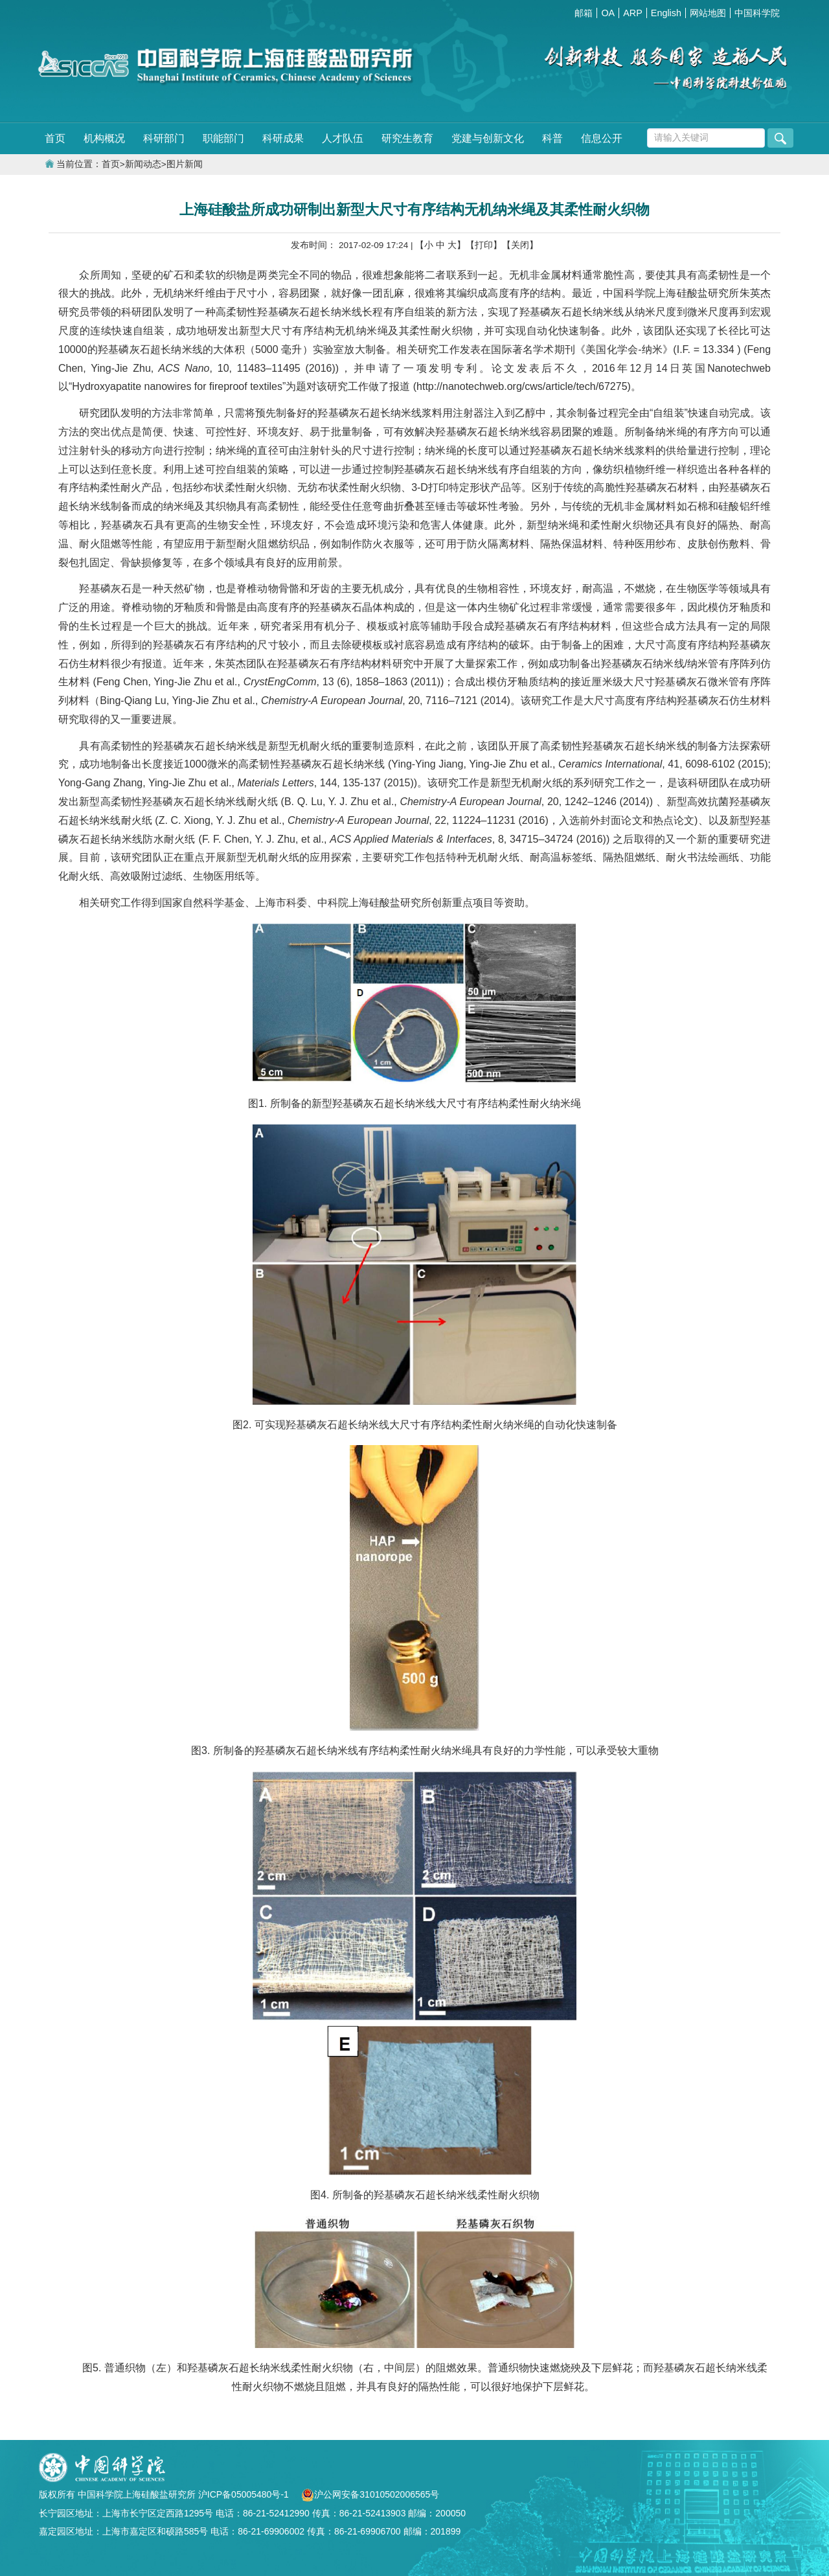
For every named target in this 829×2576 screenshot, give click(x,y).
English (666, 13)
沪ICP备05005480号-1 (244, 2494)
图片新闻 (184, 164)
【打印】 (484, 245)
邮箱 (583, 13)
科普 (552, 138)
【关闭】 (520, 245)
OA (608, 13)
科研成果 (283, 138)
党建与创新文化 (487, 138)
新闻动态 (143, 164)
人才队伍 (342, 138)
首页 (55, 138)
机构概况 (104, 138)
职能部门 (223, 138)
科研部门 (164, 138)
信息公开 (601, 138)
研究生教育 (407, 138)
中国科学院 (757, 13)
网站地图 (708, 13)
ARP (632, 13)
